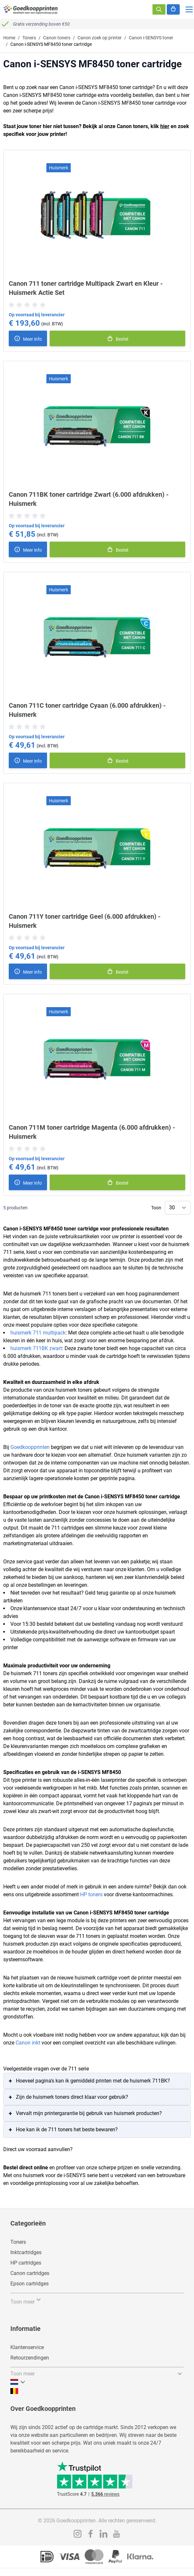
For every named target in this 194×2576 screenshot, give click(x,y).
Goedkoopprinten (30, 1447)
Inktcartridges (26, 2252)
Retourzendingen (29, 2358)
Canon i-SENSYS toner (151, 37)
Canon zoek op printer (100, 37)
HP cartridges (25, 2263)
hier (164, 126)
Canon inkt (28, 2043)
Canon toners (56, 37)
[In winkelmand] (117, 338)
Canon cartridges (29, 2273)
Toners (29, 37)
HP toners (91, 1894)
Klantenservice (27, 2347)
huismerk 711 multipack (38, 1333)
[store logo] (30, 9)
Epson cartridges (29, 2283)
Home (9, 37)
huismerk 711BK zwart (36, 1348)
